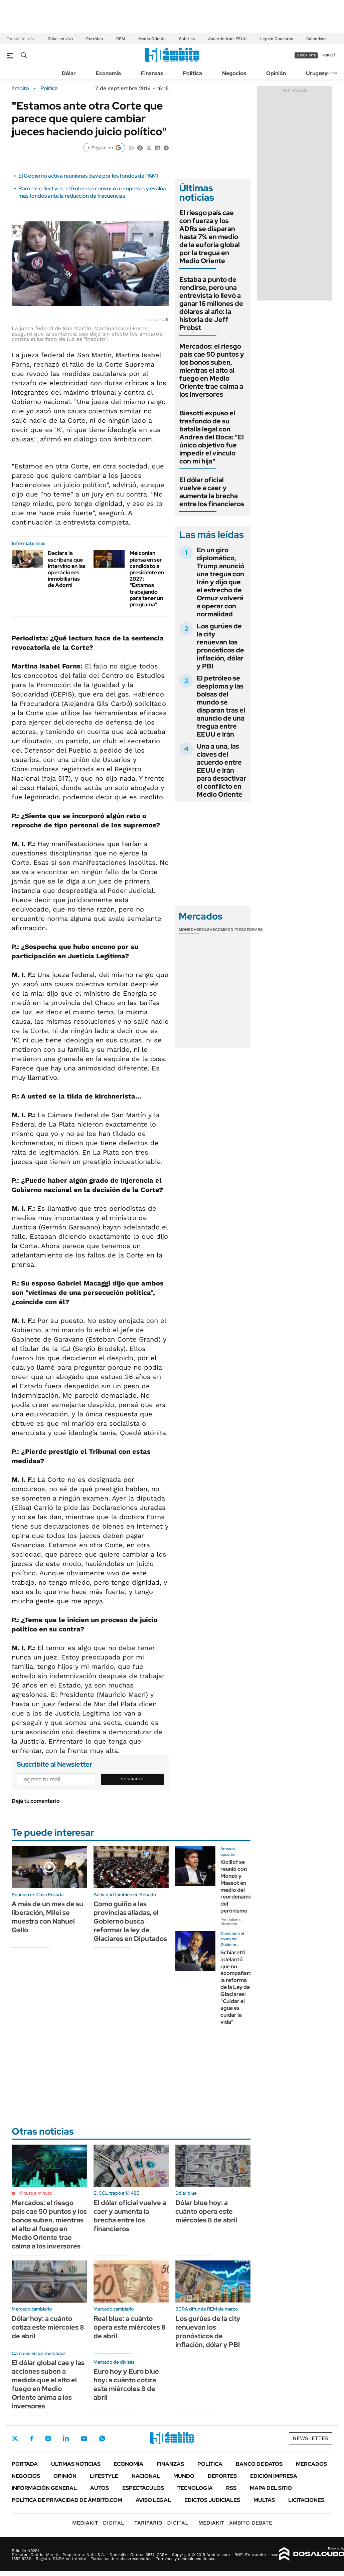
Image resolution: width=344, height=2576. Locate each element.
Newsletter (328, 73)
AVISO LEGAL (153, 2500)
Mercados (311, 2463)
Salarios (187, 38)
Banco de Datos (259, 2463)
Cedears (253, 929)
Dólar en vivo (60, 38)
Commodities (229, 929)
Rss (231, 2488)
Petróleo (94, 38)
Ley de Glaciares (276, 38)
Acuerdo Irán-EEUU (227, 38)
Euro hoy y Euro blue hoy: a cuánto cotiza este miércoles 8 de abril (126, 2384)
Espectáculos (143, 2488)
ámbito (20, 88)
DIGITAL (98, 2523)
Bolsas (207, 929)
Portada (25, 2463)
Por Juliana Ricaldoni (230, 1922)
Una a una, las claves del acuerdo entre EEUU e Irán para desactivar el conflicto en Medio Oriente (221, 770)
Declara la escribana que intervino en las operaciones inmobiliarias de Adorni (66, 569)
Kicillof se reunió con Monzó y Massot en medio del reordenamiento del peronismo (241, 1886)
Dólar (69, 73)
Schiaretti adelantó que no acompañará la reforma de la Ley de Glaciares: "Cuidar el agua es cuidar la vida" (236, 1987)
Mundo (183, 2476)
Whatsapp (102, 2438)
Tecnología (195, 2488)
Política (192, 73)
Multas (264, 2500)
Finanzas (152, 73)
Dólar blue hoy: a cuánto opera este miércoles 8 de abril (206, 2211)
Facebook (31, 2438)
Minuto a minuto (35, 2193)
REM (120, 38)
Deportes (222, 2476)
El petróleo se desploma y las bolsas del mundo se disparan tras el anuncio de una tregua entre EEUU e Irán (221, 706)
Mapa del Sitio (271, 2488)
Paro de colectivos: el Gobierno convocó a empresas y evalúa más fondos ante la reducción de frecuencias (92, 192)
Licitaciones (306, 2500)
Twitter (15, 2438)
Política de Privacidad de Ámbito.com (67, 2500)
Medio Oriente (152, 38)
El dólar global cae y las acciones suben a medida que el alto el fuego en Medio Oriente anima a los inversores (48, 2384)
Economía (108, 73)
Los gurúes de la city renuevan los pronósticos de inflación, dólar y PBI (220, 646)
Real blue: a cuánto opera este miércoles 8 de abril (130, 2327)
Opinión (276, 73)
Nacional (146, 2476)
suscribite (306, 55)
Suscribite (133, 1779)
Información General (44, 2488)
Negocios (234, 73)
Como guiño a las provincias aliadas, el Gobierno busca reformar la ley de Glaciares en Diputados (130, 1921)
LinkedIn (66, 2438)
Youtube (83, 2438)
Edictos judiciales (212, 2500)
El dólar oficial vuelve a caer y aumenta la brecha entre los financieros (211, 491)
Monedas (189, 929)
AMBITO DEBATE (235, 2523)
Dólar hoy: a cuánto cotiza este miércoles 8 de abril (48, 2327)
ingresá (328, 55)
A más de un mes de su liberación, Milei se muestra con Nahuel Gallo (47, 1917)
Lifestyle (104, 2476)
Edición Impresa (273, 2476)
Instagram (48, 2438)
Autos (99, 2488)
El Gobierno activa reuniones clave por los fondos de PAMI (88, 175)
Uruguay (317, 73)
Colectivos (316, 38)
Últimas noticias (76, 2463)
